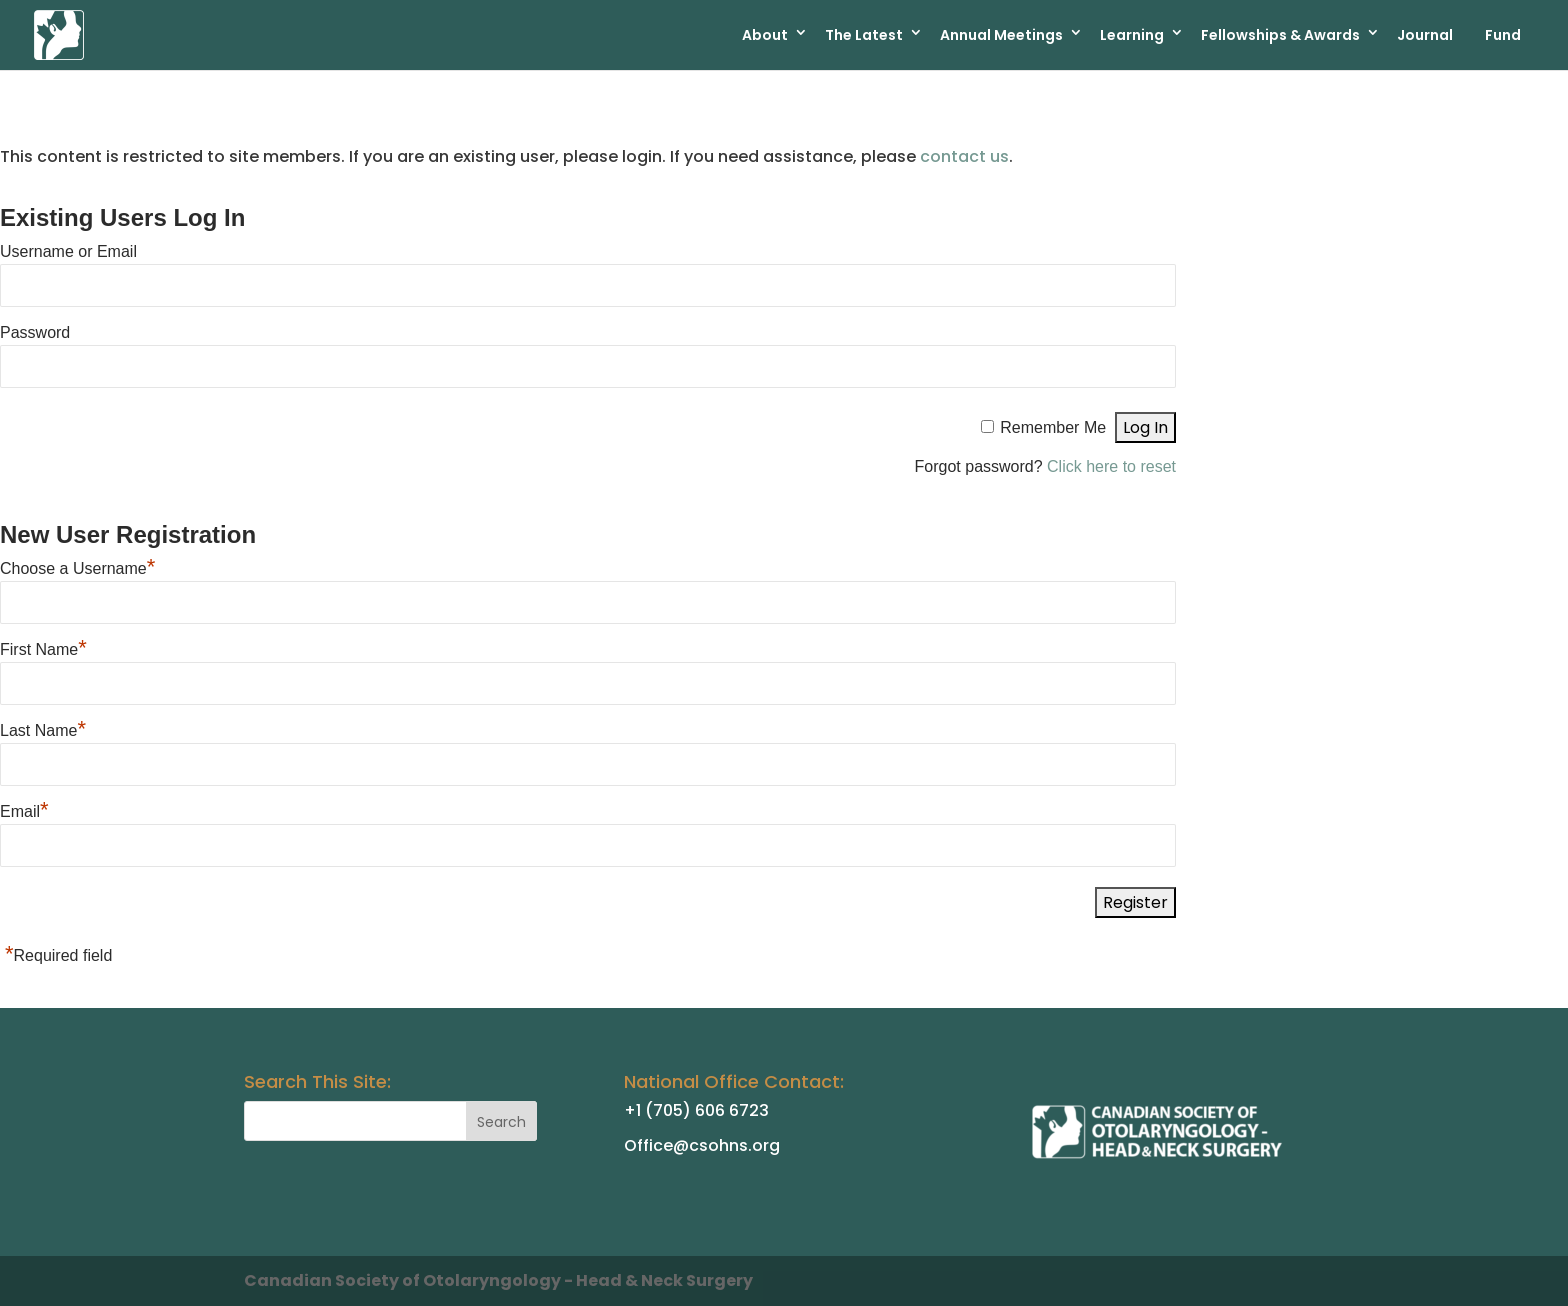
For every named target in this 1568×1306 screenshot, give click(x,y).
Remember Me (1053, 427)
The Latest (864, 35)
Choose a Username (77, 568)
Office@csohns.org (702, 1145)
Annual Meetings (1001, 35)
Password (35, 332)
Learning (1132, 35)
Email (24, 811)
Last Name (43, 730)
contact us (964, 156)
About (765, 35)
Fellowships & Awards (1280, 35)
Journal (1425, 35)
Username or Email (68, 251)
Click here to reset (1111, 466)
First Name (43, 649)
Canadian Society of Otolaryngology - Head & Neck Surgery (498, 1280)
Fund (1503, 35)
